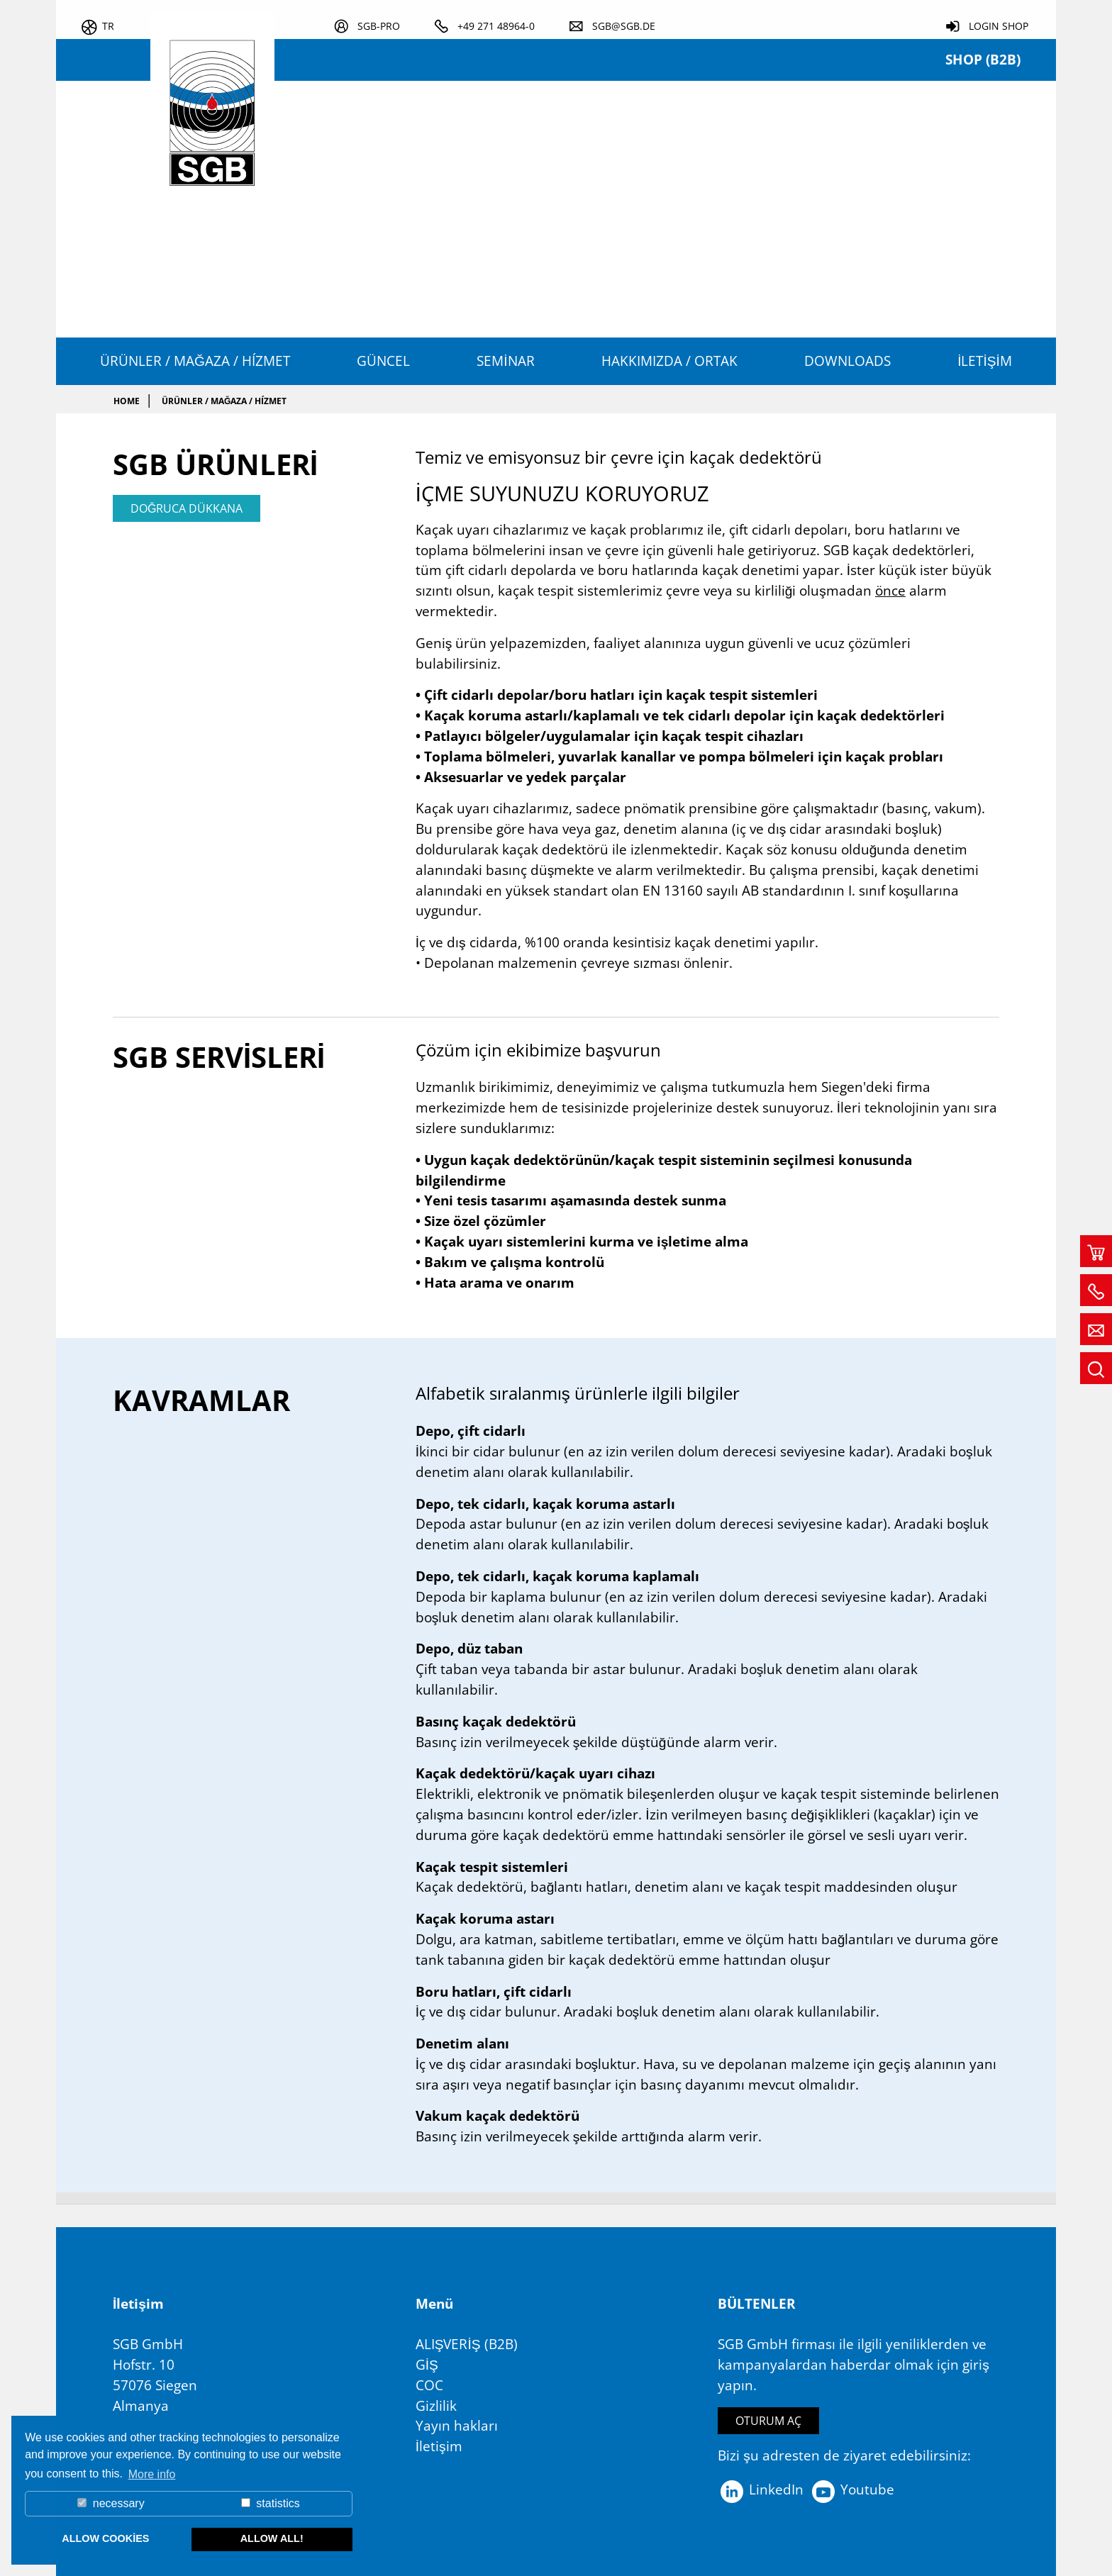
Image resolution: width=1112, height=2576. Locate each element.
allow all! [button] (272, 2538)
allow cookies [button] (105, 2538)
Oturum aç (768, 2421)
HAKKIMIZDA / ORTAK (669, 360)
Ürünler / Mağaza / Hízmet (195, 360)
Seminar (505, 360)
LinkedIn (761, 2489)
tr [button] (108, 26)
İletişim (984, 360)
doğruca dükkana (186, 508)
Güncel (383, 360)
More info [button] (152, 2474)
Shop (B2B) (983, 59)
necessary (110, 2503)
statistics (270, 2503)
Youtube (852, 2489)
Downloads (847, 360)
